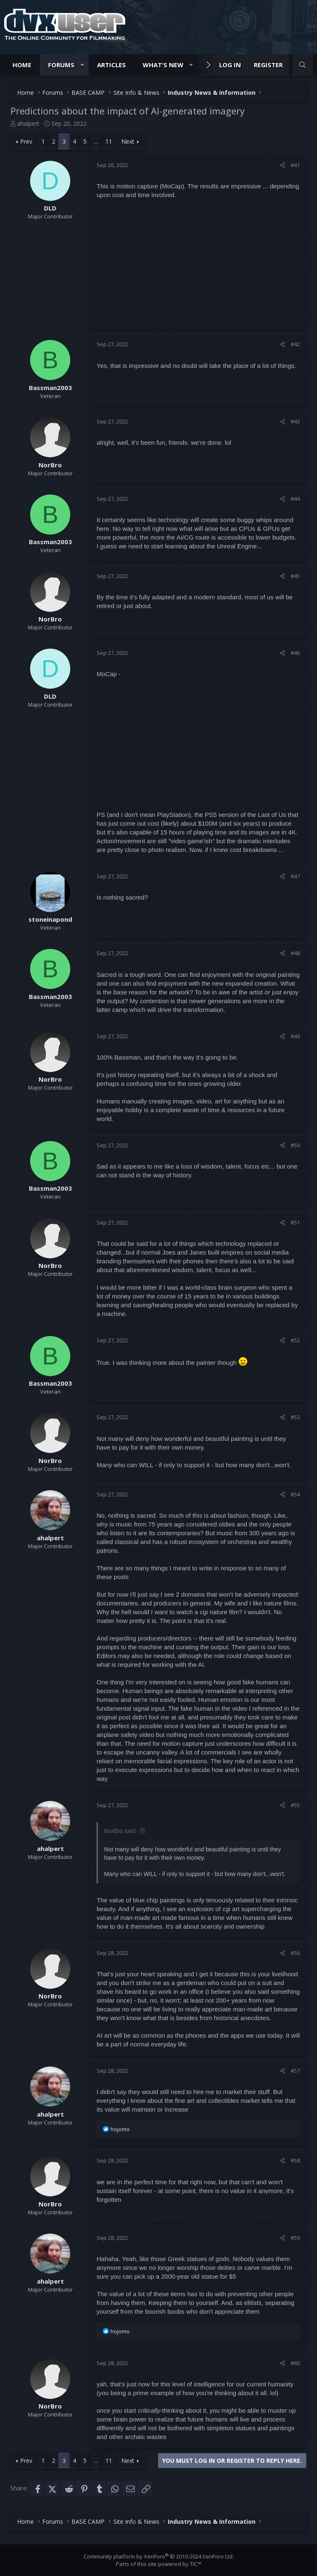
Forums (61, 65)
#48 (295, 953)
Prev (26, 141)
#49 (295, 1036)
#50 (295, 1145)
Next (127, 141)
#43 (295, 421)
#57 (295, 2070)
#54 (295, 1494)
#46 (295, 653)
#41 (295, 165)
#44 (295, 498)
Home (22, 65)
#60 (295, 2363)
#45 (295, 576)
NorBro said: (120, 1831)
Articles (111, 65)
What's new (163, 65)
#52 (295, 1340)
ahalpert (28, 123)
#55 (295, 1805)
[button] (82, 65)
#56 (295, 1953)
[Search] (302, 65)
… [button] (96, 141)
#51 (295, 1222)
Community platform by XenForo (159, 2556)
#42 (295, 344)
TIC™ (196, 2564)
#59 (295, 2237)
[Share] (282, 165)
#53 (295, 1417)
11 (108, 141)
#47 (295, 876)
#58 (295, 2160)
